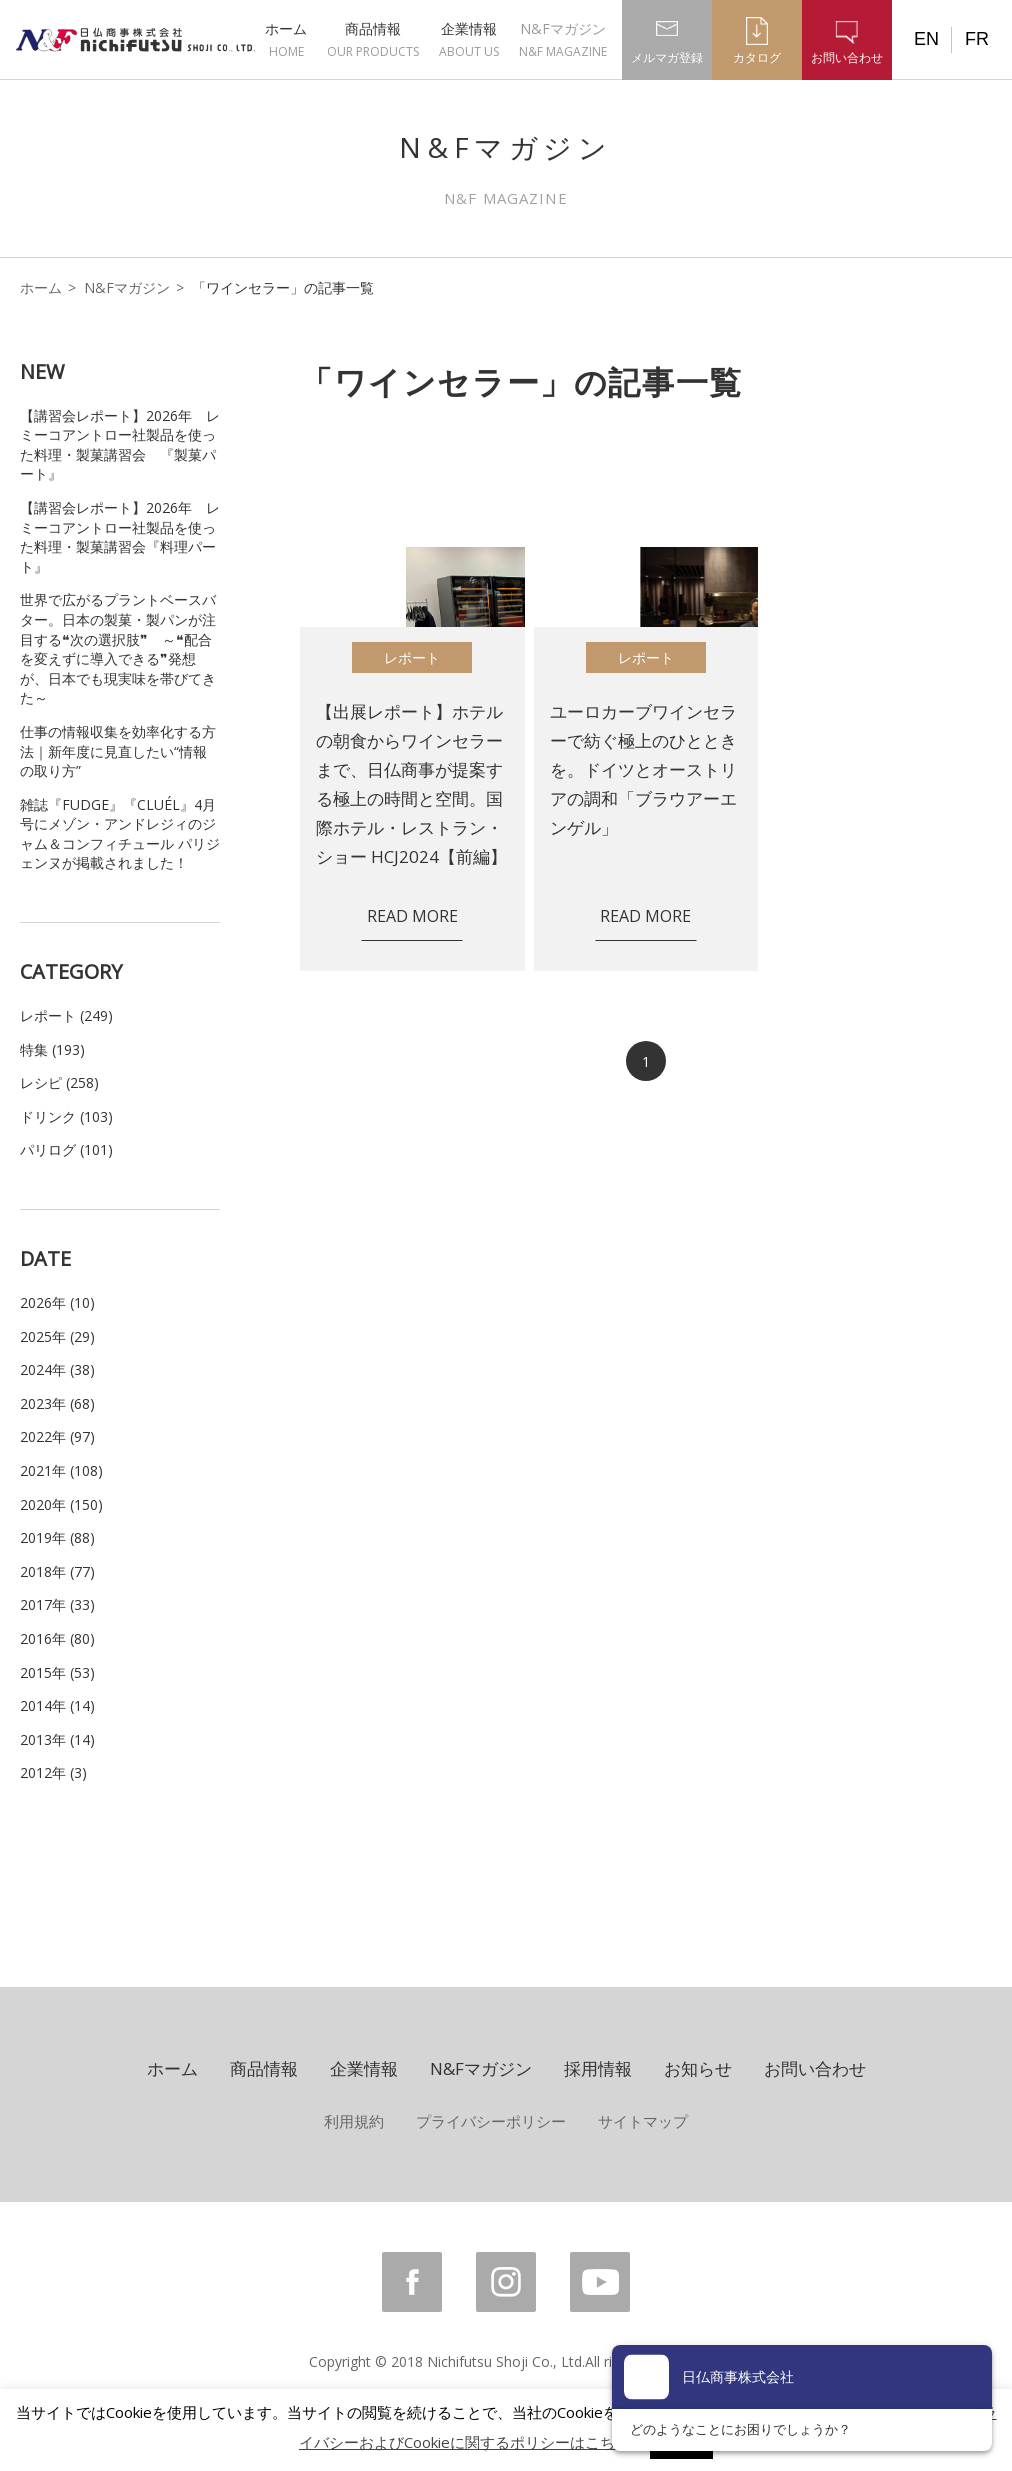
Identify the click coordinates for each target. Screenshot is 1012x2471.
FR (977, 39)
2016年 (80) (57, 1638)
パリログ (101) (66, 1149)
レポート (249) (66, 1015)
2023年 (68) (57, 1403)
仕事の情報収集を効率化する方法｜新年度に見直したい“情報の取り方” (118, 751)
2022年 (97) (57, 1436)
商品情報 (373, 39)
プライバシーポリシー (491, 2121)
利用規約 (354, 2121)
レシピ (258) (59, 1082)
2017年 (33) (57, 1604)
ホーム (286, 39)
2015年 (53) (57, 1672)
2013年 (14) (57, 1739)
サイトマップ (643, 2121)
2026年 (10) (57, 1302)
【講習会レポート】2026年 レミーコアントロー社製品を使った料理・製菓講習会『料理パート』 (120, 537)
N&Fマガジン (563, 39)
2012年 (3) (53, 1772)
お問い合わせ (815, 2068)
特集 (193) (52, 1049)
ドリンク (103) (66, 1116)
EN (926, 39)
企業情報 (469, 39)
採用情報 (598, 2068)
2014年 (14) (57, 1705)
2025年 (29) (57, 1336)
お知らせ (698, 2068)
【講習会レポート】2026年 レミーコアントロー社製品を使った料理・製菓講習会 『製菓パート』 (120, 445)
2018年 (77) (57, 1571)
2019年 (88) (57, 1537)
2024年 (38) (57, 1369)
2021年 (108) (61, 1470)
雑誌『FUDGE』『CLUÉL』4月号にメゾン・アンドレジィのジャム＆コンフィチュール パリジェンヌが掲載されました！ (120, 834)
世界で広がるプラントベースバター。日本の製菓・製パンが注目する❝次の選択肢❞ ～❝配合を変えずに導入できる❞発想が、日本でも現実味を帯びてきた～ (118, 648)
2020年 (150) (61, 1504)
